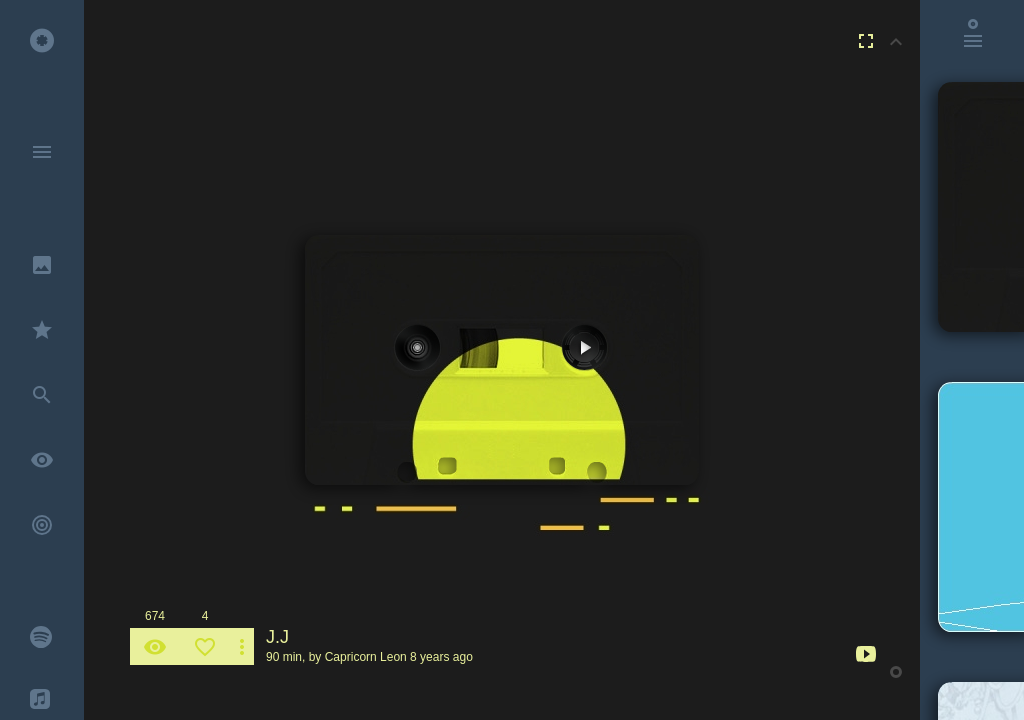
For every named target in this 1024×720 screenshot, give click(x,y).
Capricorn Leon (366, 657)
